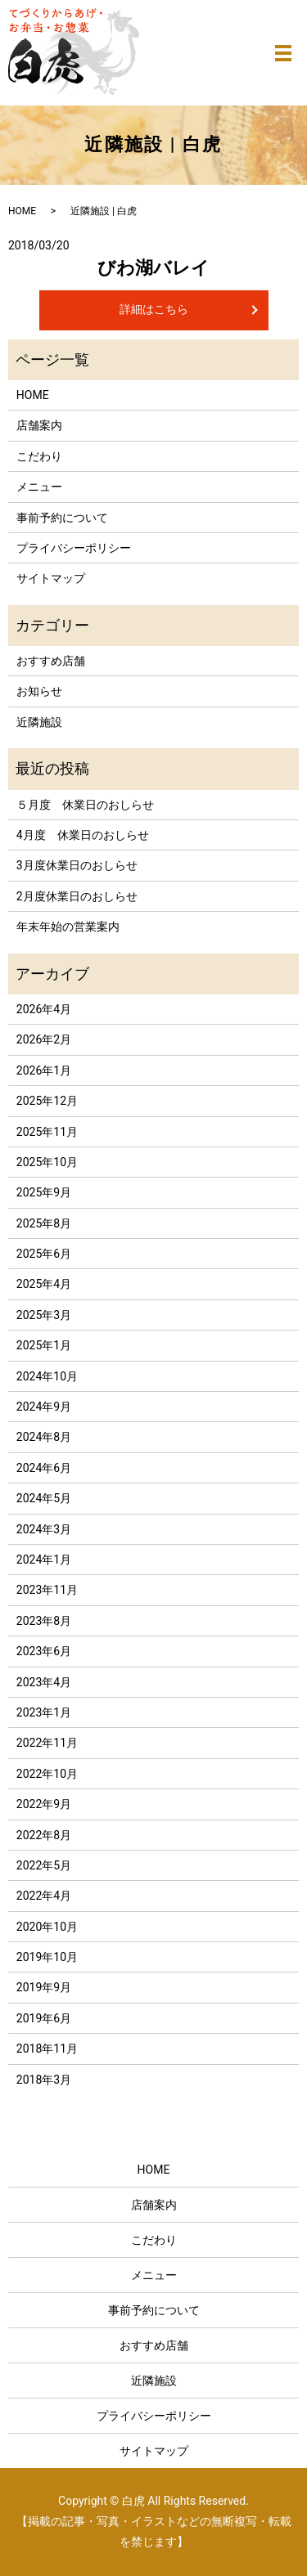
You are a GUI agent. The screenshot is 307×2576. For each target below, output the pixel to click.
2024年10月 (47, 1376)
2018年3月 (43, 2079)
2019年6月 (43, 2018)
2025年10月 (47, 1162)
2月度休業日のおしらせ (77, 896)
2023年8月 (43, 1620)
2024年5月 (43, 1498)
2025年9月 (43, 1192)
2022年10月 (47, 1773)
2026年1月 (43, 1070)
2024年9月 (43, 1406)
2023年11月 (47, 1589)
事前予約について (62, 517)
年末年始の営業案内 (68, 926)
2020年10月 (47, 1926)
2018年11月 (47, 2048)
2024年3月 (43, 1529)
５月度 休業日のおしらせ (85, 804)
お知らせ (39, 691)
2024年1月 (43, 1559)
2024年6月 (43, 1467)
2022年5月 (43, 1865)
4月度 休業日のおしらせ (82, 834)
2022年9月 (43, 1804)
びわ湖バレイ (153, 268)
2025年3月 (43, 1315)
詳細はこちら (154, 309)
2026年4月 (43, 1009)
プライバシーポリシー (73, 547)
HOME (22, 211)
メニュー (39, 486)
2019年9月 (43, 1987)
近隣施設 (39, 722)
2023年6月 (43, 1651)
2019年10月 (47, 1956)
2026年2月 (43, 1039)
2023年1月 (43, 1712)
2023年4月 (43, 1682)
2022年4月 (43, 1895)
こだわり (39, 456)
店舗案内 (39, 425)
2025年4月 (43, 1283)
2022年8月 (43, 1835)
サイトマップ (50, 578)
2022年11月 (47, 1742)
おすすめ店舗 (50, 660)
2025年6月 (43, 1253)
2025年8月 (43, 1223)
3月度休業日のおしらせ (77, 865)
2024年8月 (43, 1436)
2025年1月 (43, 1345)
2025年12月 (47, 1100)
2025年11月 (47, 1131)
